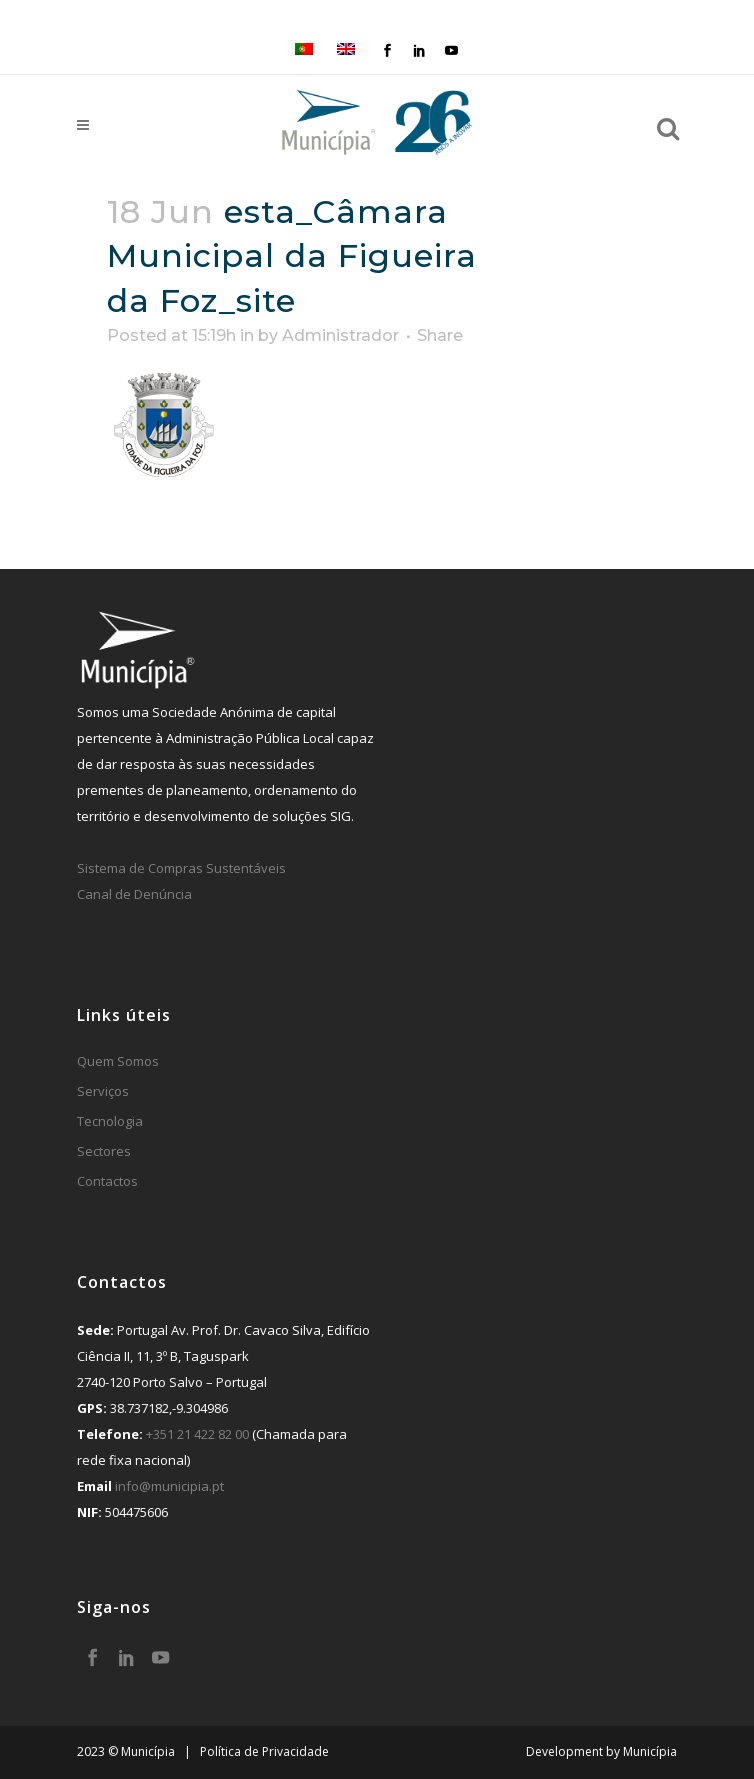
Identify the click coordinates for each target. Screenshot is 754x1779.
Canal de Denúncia (134, 894)
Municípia (650, 1751)
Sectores (104, 1151)
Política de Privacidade (264, 1751)
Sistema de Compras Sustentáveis (181, 868)
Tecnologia (110, 1121)
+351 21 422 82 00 (197, 1434)
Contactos (107, 1181)
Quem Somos (118, 1061)
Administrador (340, 335)
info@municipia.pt (169, 1486)
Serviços (103, 1091)
